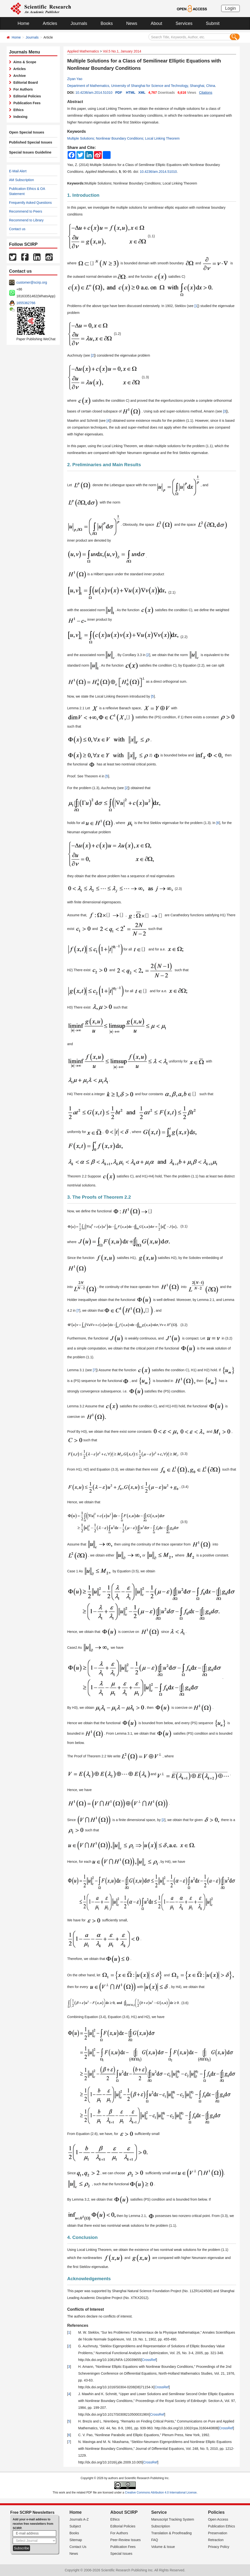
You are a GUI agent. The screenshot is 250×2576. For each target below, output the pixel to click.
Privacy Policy (218, 2547)
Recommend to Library (26, 220)
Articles (50, 23)
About (156, 23)
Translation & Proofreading (171, 2533)
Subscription (160, 2526)
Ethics (17, 110)
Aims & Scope (23, 62)
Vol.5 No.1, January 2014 (122, 51)
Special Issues (121, 2553)
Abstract (75, 102)
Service (159, 2512)
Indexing (19, 117)
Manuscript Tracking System (172, 2519)
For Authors (22, 89)
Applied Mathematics (83, 51)
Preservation (217, 2533)
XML (142, 92)
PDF (118, 92)
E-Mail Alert (18, 171)
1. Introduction (83, 195)
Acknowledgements (89, 2278)
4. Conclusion (82, 2237)
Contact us (17, 229)
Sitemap (76, 2540)
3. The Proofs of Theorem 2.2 (99, 1197)
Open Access (218, 2519)
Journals (79, 23)
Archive (18, 76)
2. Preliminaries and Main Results (104, 464)
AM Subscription (21, 180)
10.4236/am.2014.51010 (94, 92)
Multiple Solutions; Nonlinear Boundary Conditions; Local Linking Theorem (123, 138)
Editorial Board (24, 82)
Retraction (216, 2540)
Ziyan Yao (74, 79)
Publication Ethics (221, 2526)
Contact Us (78, 2547)
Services (184, 23)
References (77, 2325)
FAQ (154, 2540)
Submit (212, 23)
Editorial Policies (26, 96)
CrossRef (149, 2360)
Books (107, 23)
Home (23, 23)
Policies (216, 2512)
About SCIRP (124, 2512)
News (131, 23)
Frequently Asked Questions (30, 203)
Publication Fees (26, 103)
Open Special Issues (25, 132)
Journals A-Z (79, 2519)
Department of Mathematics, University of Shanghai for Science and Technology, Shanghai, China (141, 86)
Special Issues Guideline (29, 152)
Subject (75, 2526)
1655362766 (25, 303)
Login (230, 8)
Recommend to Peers (25, 211)
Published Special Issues (29, 142)
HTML (130, 92)
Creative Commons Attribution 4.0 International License (161, 2492)
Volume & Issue (163, 2547)
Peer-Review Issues (125, 2540)
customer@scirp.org (31, 282)
